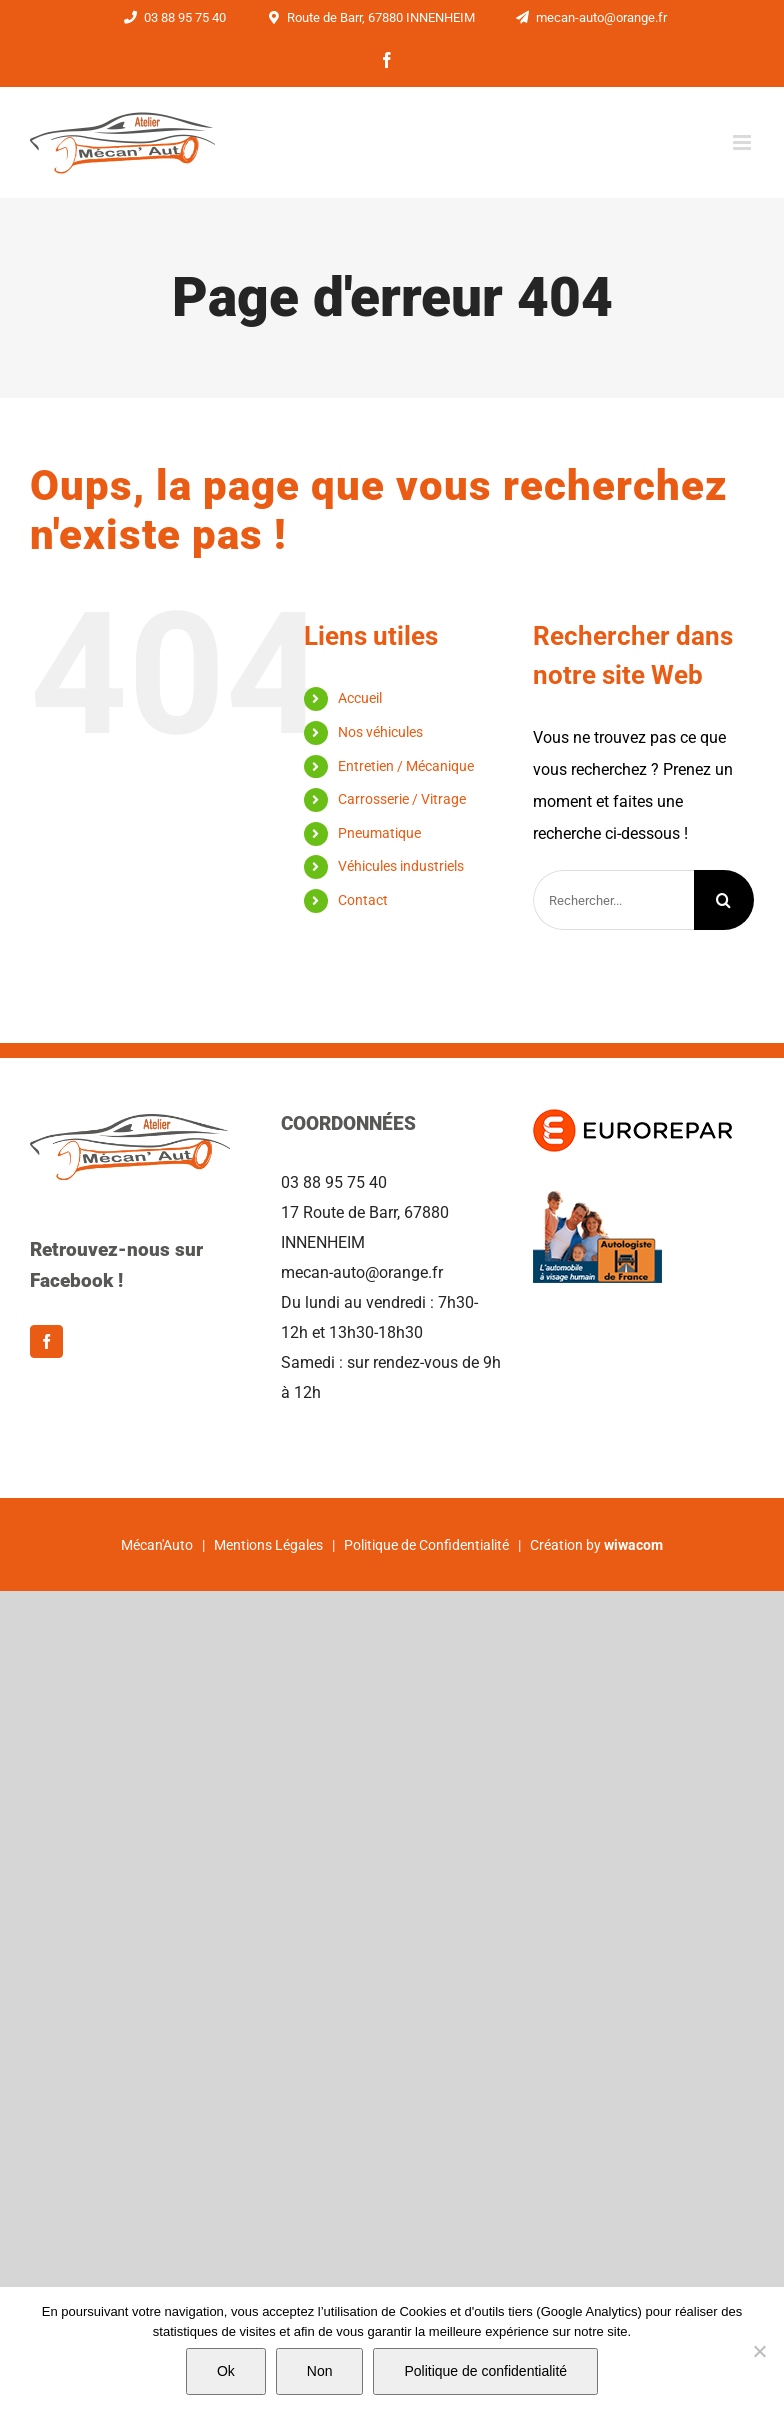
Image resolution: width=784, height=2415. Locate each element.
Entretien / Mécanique (406, 766)
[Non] (759, 2351)
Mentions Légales (268, 1545)
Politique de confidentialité (485, 2371)
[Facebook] (46, 1341)
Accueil (360, 698)
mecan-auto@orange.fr (588, 17)
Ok (226, 2371)
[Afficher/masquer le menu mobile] (743, 142)
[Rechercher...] (613, 900)
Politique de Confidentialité (426, 1545)
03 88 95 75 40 (172, 17)
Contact (363, 900)
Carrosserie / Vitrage (402, 799)
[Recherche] (724, 900)
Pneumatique (379, 833)
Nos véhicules (380, 732)
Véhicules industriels (401, 866)
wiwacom (633, 1545)
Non (320, 2371)
